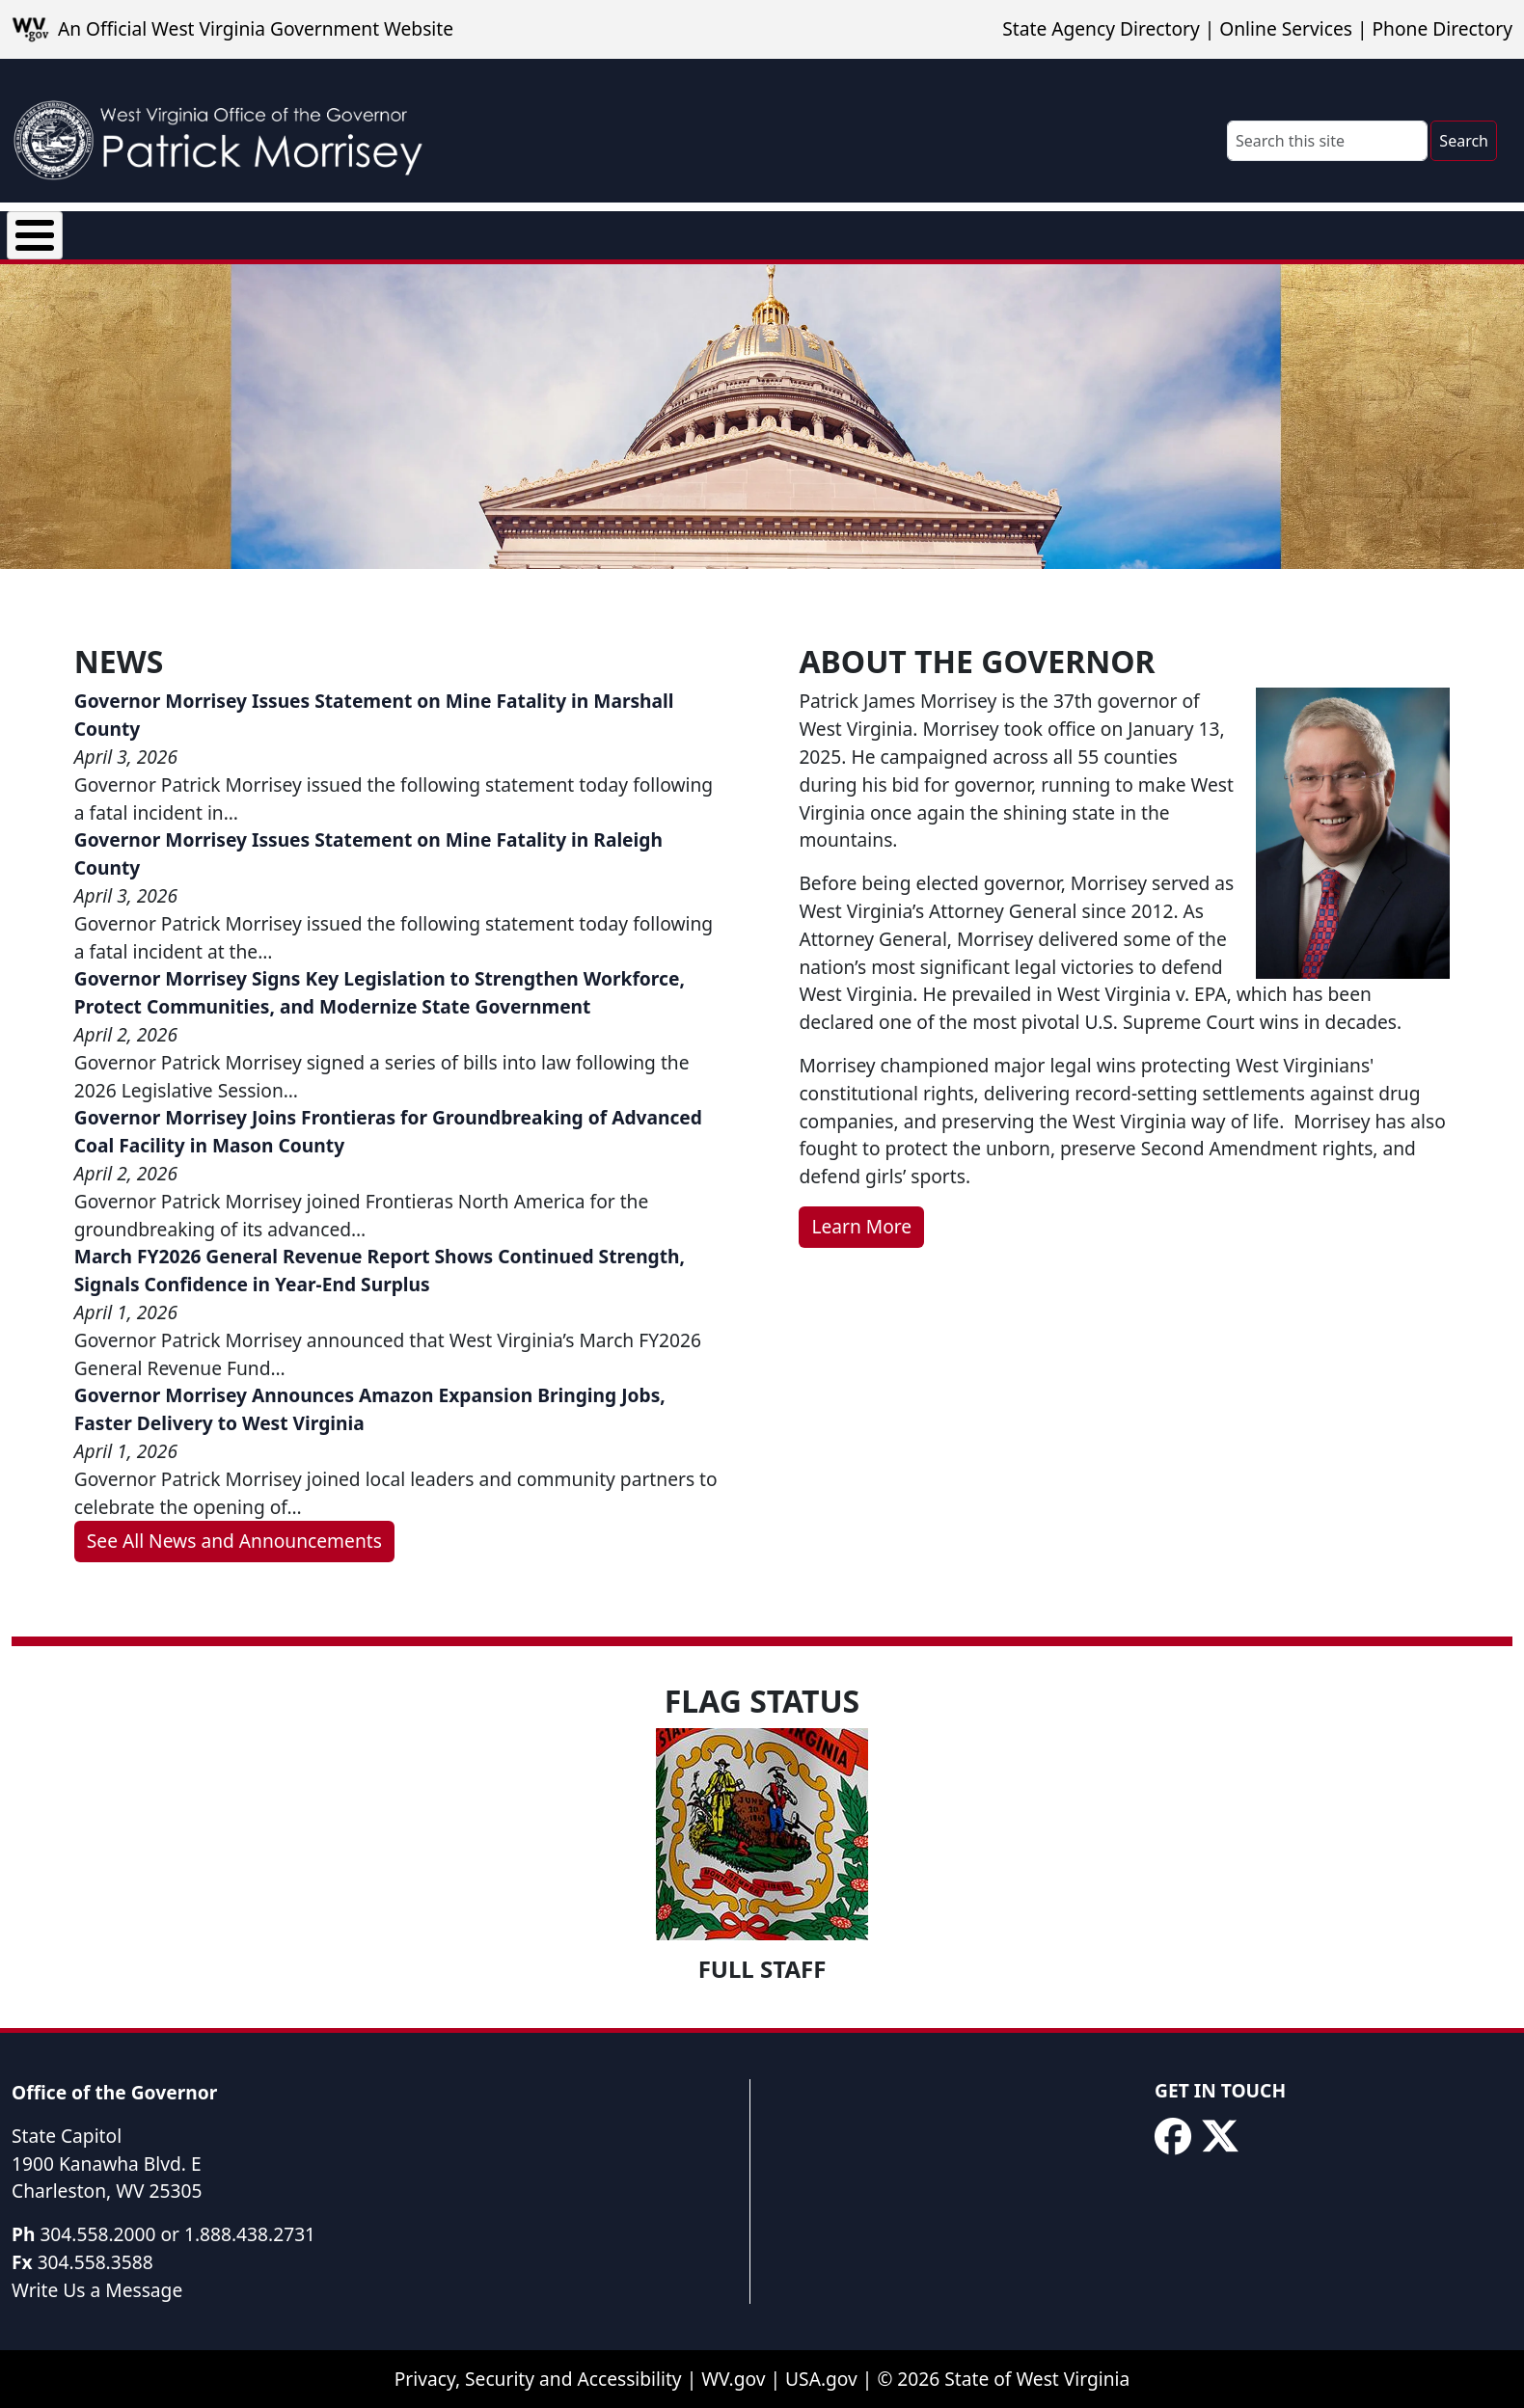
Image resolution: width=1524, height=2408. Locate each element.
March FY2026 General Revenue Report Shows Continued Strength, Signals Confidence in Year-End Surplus (379, 1272)
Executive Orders (380, 231)
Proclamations (555, 231)
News (243, 231)
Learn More (861, 1227)
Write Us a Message (97, 2291)
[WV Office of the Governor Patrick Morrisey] (228, 131)
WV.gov (733, 2380)
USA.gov (821, 2380)
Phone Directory (1442, 28)
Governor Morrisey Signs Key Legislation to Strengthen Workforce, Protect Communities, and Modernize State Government (379, 994)
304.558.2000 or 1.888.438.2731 (177, 2235)
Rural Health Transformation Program (821, 231)
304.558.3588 (95, 2263)
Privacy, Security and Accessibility (538, 2380)
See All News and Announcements (234, 1542)
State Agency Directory (1100, 28)
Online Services (1285, 28)
